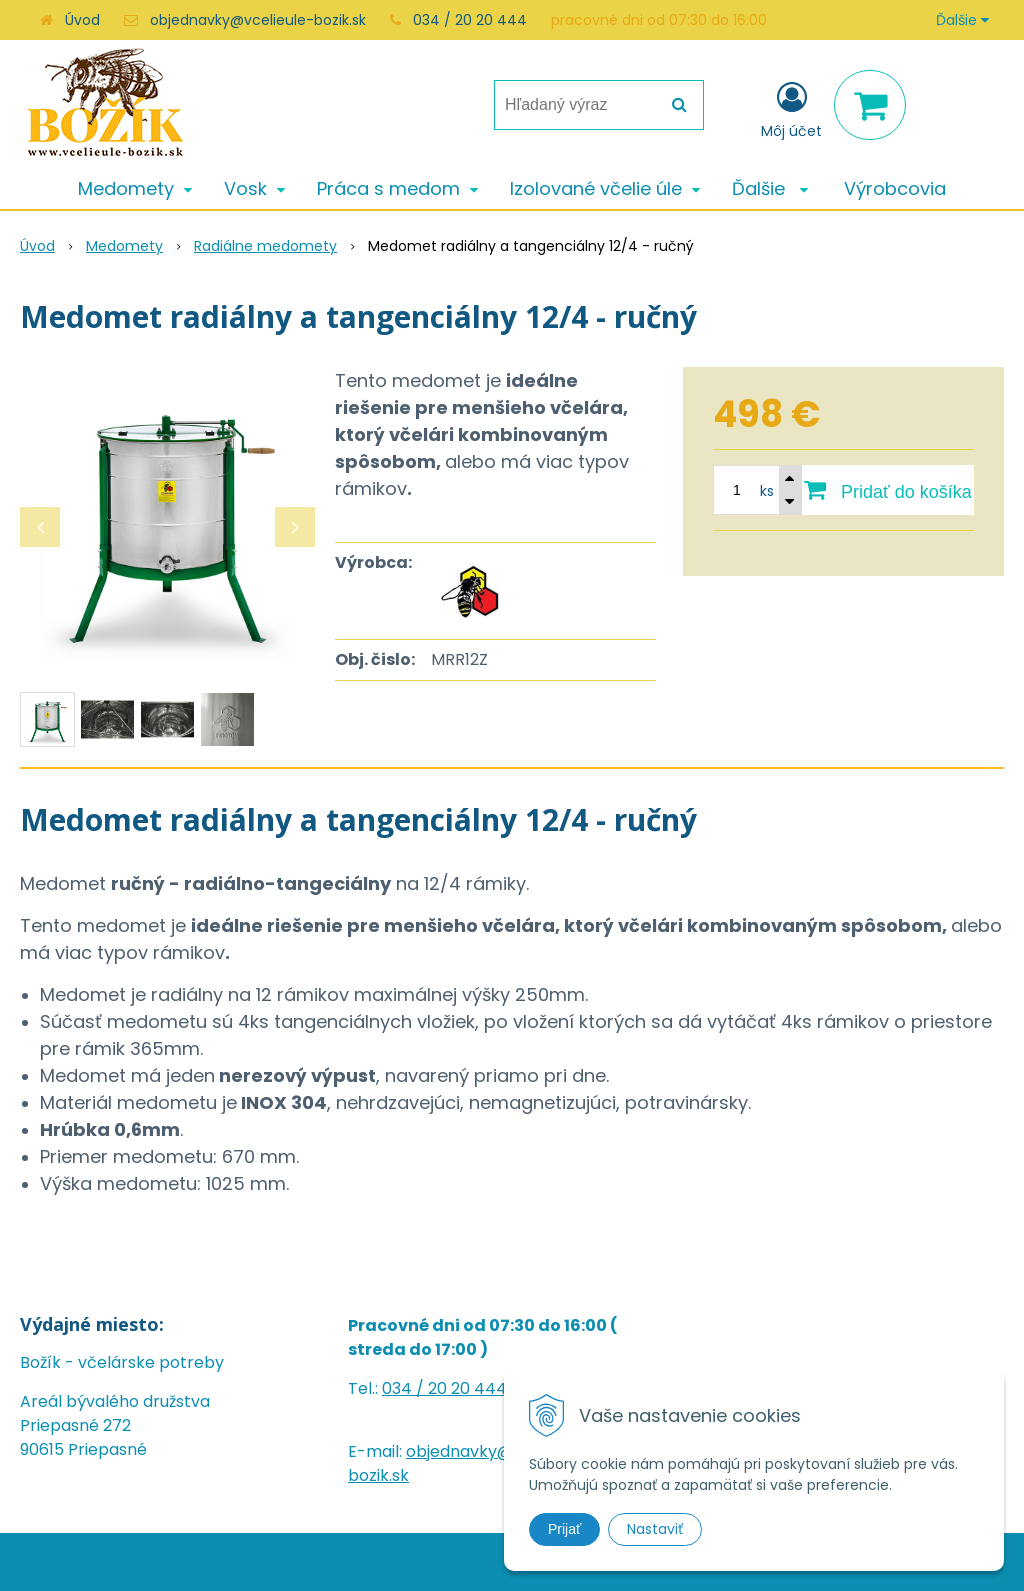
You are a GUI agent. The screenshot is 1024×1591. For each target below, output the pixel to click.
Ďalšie (962, 20)
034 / (405, 1388)
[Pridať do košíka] (888, 490)
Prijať (564, 1529)
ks (767, 491)
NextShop (471, 1561)
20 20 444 (467, 1388)
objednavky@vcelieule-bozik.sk (258, 20)
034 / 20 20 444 (470, 20)
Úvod (82, 20)
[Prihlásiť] (791, 109)
